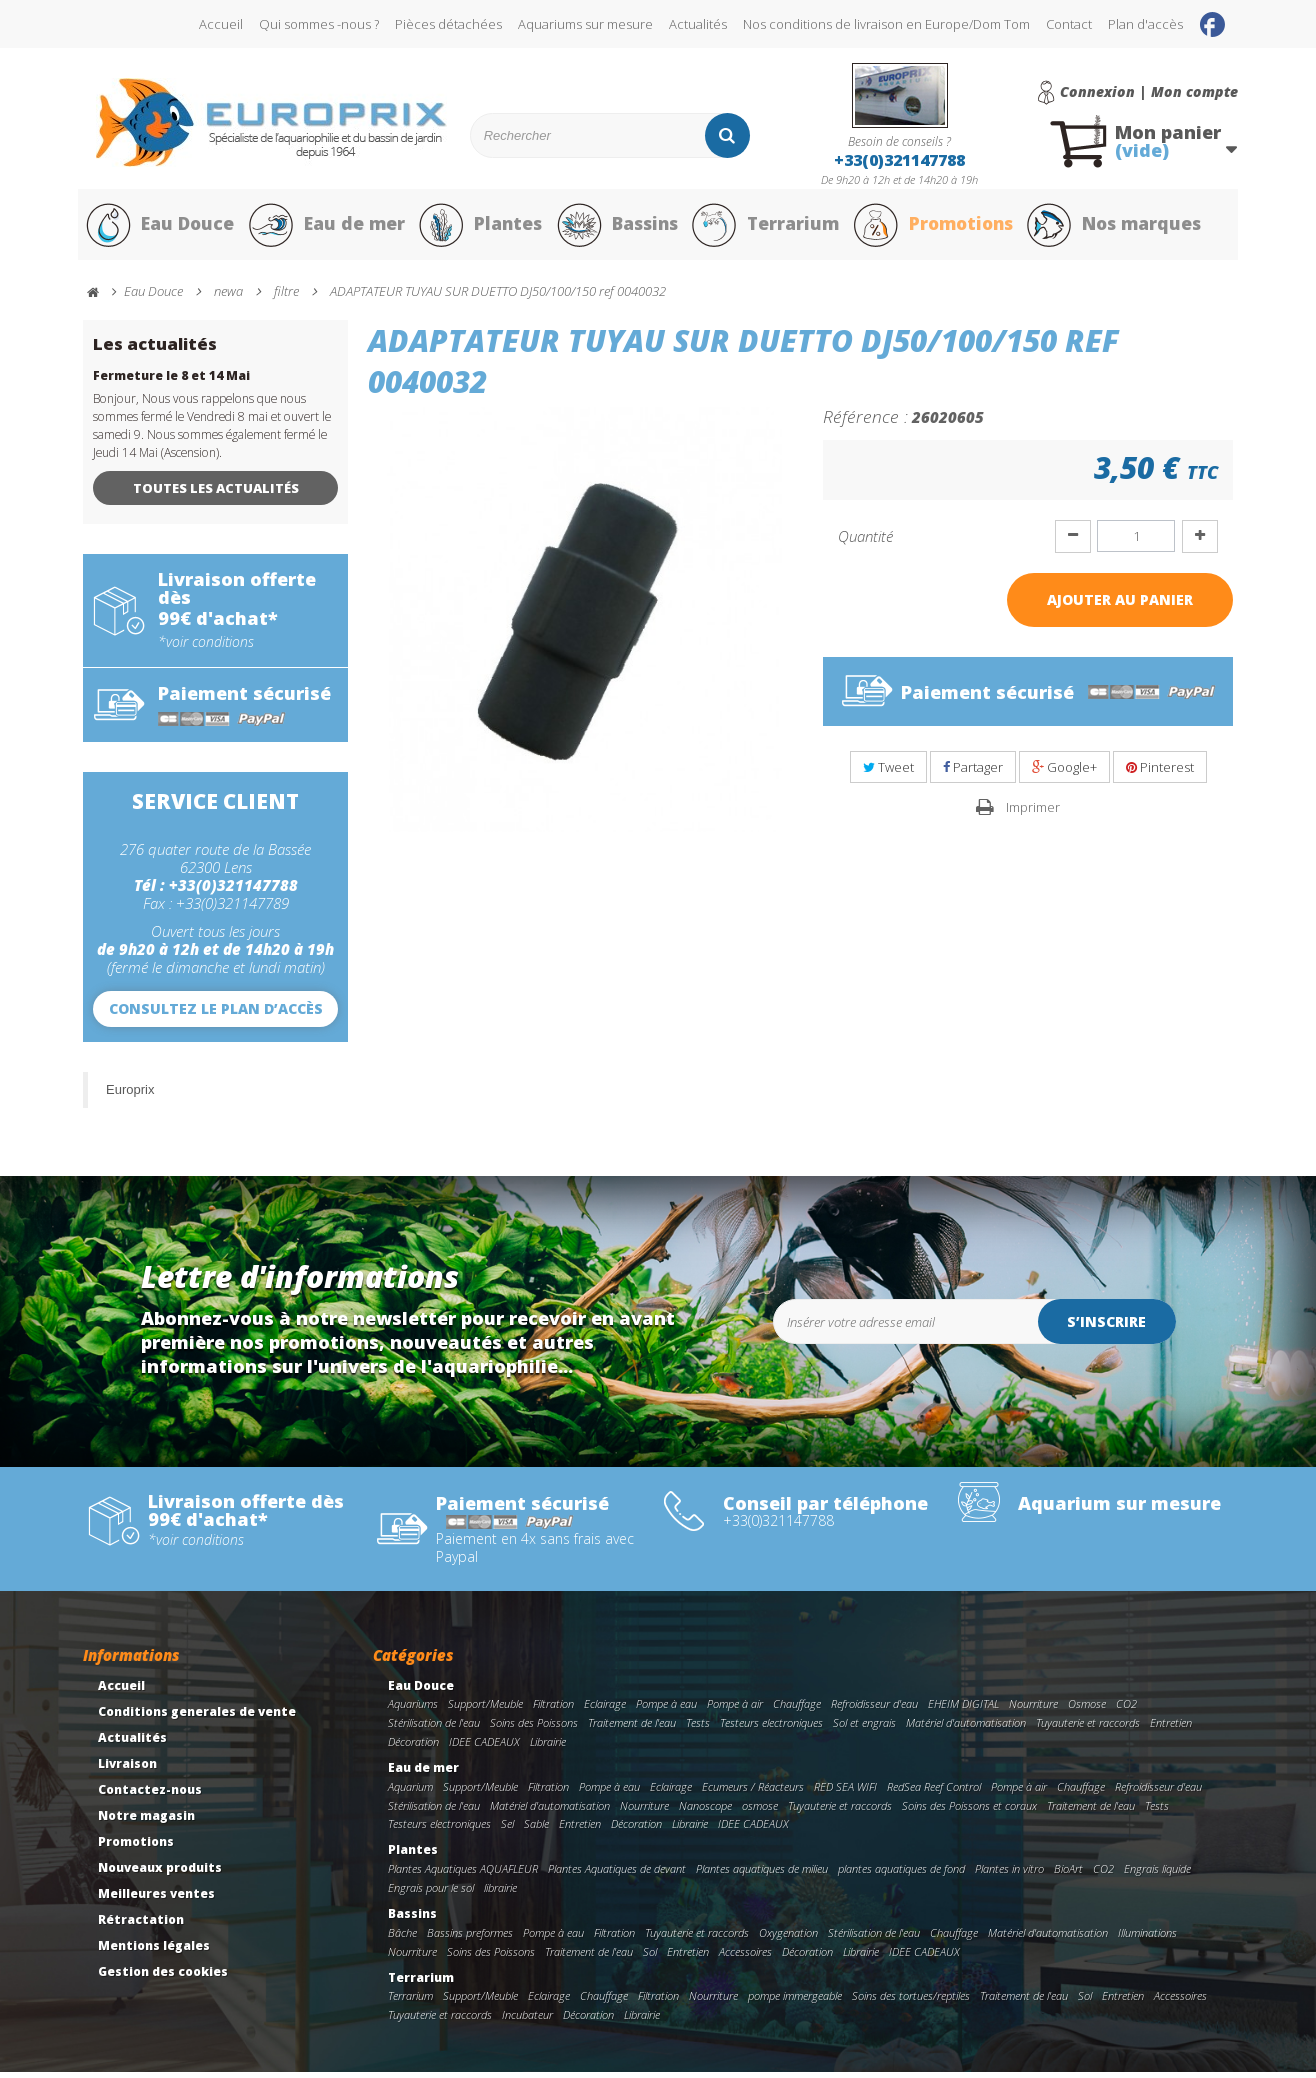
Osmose (1087, 1709)
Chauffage (797, 1709)
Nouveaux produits (160, 1873)
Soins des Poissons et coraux (969, 1811)
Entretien (1171, 1728)
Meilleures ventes (156, 1899)
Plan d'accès (1145, 24)
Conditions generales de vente (197, 1717)
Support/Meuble (485, 1709)
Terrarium (767, 228)
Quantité (865, 542)
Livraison (127, 1769)
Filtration (553, 1709)
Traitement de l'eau (632, 1728)
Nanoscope (705, 1811)
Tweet (888, 773)
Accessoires (745, 1957)
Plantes (479, 228)
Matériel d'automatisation (966, 1728)
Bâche (402, 1938)
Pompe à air (735, 1709)
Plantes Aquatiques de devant (617, 1874)
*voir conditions (206, 648)
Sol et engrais (864, 1728)
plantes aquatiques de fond (901, 1874)
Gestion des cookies (163, 1977)
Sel (507, 1829)
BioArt (1068, 1874)
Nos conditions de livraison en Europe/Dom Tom (886, 24)
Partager (973, 773)
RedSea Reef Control (934, 1792)
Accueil (221, 24)
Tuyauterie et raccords (1088, 1728)
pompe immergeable (795, 2001)
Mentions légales (154, 1951)
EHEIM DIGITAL (963, 1709)
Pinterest (1160, 773)
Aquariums (413, 1709)
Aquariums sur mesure (585, 24)
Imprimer (1033, 813)
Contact (1069, 24)
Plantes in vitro (1009, 1874)
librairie (500, 1893)
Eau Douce (158, 228)
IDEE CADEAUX (484, 1747)
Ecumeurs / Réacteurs (753, 1792)
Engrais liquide (1157, 1874)
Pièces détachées (448, 24)
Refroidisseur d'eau (874, 1709)
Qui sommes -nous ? (319, 24)
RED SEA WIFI (845, 1792)
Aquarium (410, 1792)
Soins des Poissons (534, 1728)
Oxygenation (788, 1938)
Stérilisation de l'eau (434, 1728)
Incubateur (527, 2020)
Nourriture (1033, 1709)
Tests (698, 1728)
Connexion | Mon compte (1149, 92)
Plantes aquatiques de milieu (762, 1874)
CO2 (1126, 1709)
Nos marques (1121, 228)
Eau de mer (325, 228)
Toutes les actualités (216, 494)
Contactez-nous (150, 1795)
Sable (536, 1829)
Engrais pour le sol (431, 1893)
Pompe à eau (666, 1709)
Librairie (548, 1747)
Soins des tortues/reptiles (911, 2001)
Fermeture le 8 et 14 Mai (171, 381)
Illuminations (1147, 1938)
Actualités (698, 24)
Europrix (130, 1095)
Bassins (617, 228)
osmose (760, 1811)
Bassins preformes (470, 1938)
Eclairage (605, 1709)
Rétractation (141, 1925)
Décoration (413, 1747)
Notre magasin (146, 1821)
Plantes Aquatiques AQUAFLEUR (463, 1874)
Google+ (1064, 773)
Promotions (936, 228)
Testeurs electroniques (771, 1728)
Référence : (865, 422)
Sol (650, 1957)
